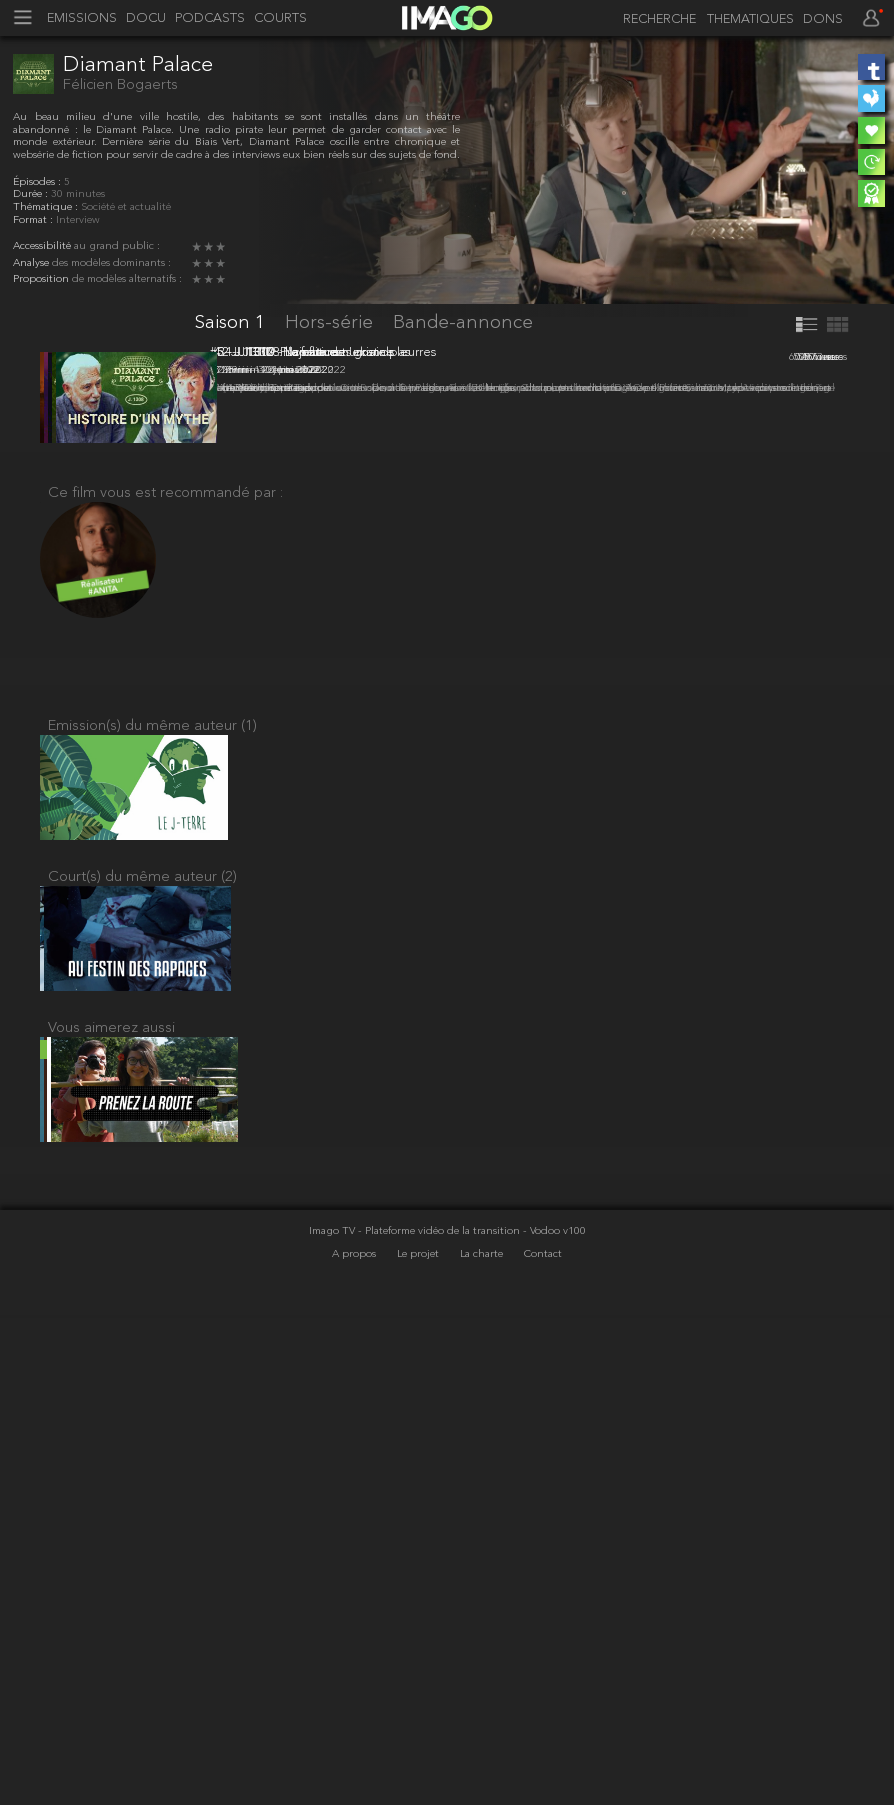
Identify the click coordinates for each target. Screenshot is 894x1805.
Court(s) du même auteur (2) (142, 1341)
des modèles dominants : (111, 263)
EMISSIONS (82, 19)
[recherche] (654, 20)
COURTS (280, 19)
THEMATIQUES (750, 20)
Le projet (419, 1744)
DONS (823, 20)
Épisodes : (38, 182)
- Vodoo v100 (554, 1721)
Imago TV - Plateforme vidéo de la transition (416, 1721)
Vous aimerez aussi (111, 1505)
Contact (543, 1744)
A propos (355, 1744)
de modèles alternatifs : (127, 279)
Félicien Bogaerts (120, 85)
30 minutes (78, 194)
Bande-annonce (463, 323)
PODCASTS (210, 19)
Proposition (42, 279)
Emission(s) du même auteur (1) (152, 1177)
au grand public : (117, 246)
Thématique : (47, 207)
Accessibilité (43, 246)
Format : (34, 220)
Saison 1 (232, 323)
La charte (483, 1744)
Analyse (32, 263)
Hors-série (331, 323)
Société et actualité (126, 207)
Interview (78, 220)
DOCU (146, 19)
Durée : (32, 194)
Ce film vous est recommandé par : (165, 935)
